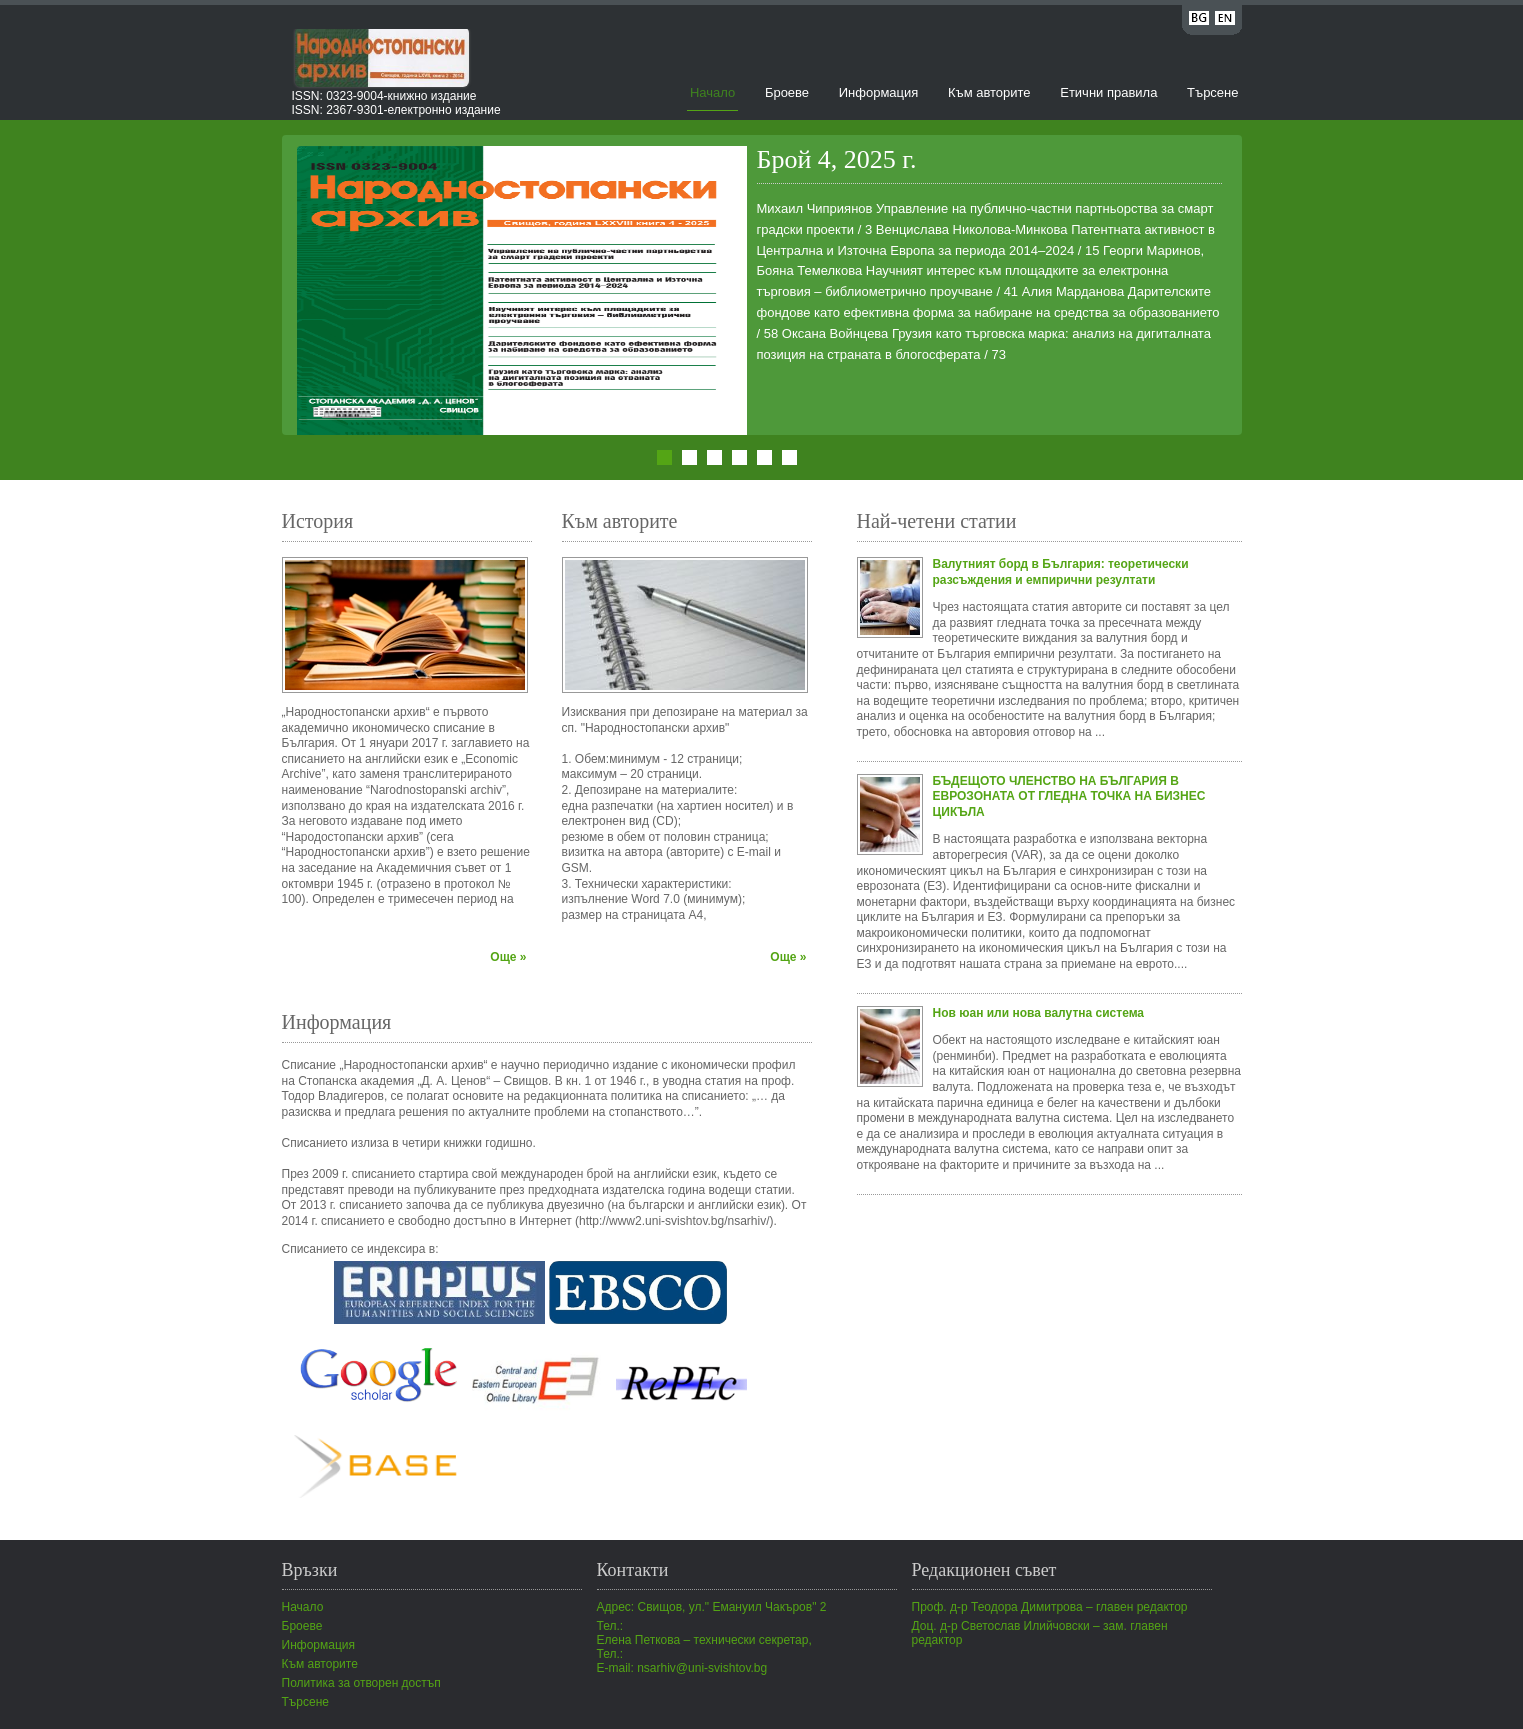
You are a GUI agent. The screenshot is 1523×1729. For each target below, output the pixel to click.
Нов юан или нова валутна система (1039, 1013)
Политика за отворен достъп (361, 1683)
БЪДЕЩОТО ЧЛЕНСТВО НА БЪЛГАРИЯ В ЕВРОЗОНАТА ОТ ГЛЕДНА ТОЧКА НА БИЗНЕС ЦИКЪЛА (1069, 796)
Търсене (1212, 92)
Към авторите (989, 92)
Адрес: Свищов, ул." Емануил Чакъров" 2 (712, 1607)
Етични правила (1108, 92)
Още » (508, 957)
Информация (879, 92)
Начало (712, 92)
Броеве (787, 92)
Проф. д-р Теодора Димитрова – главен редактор (1050, 1607)
